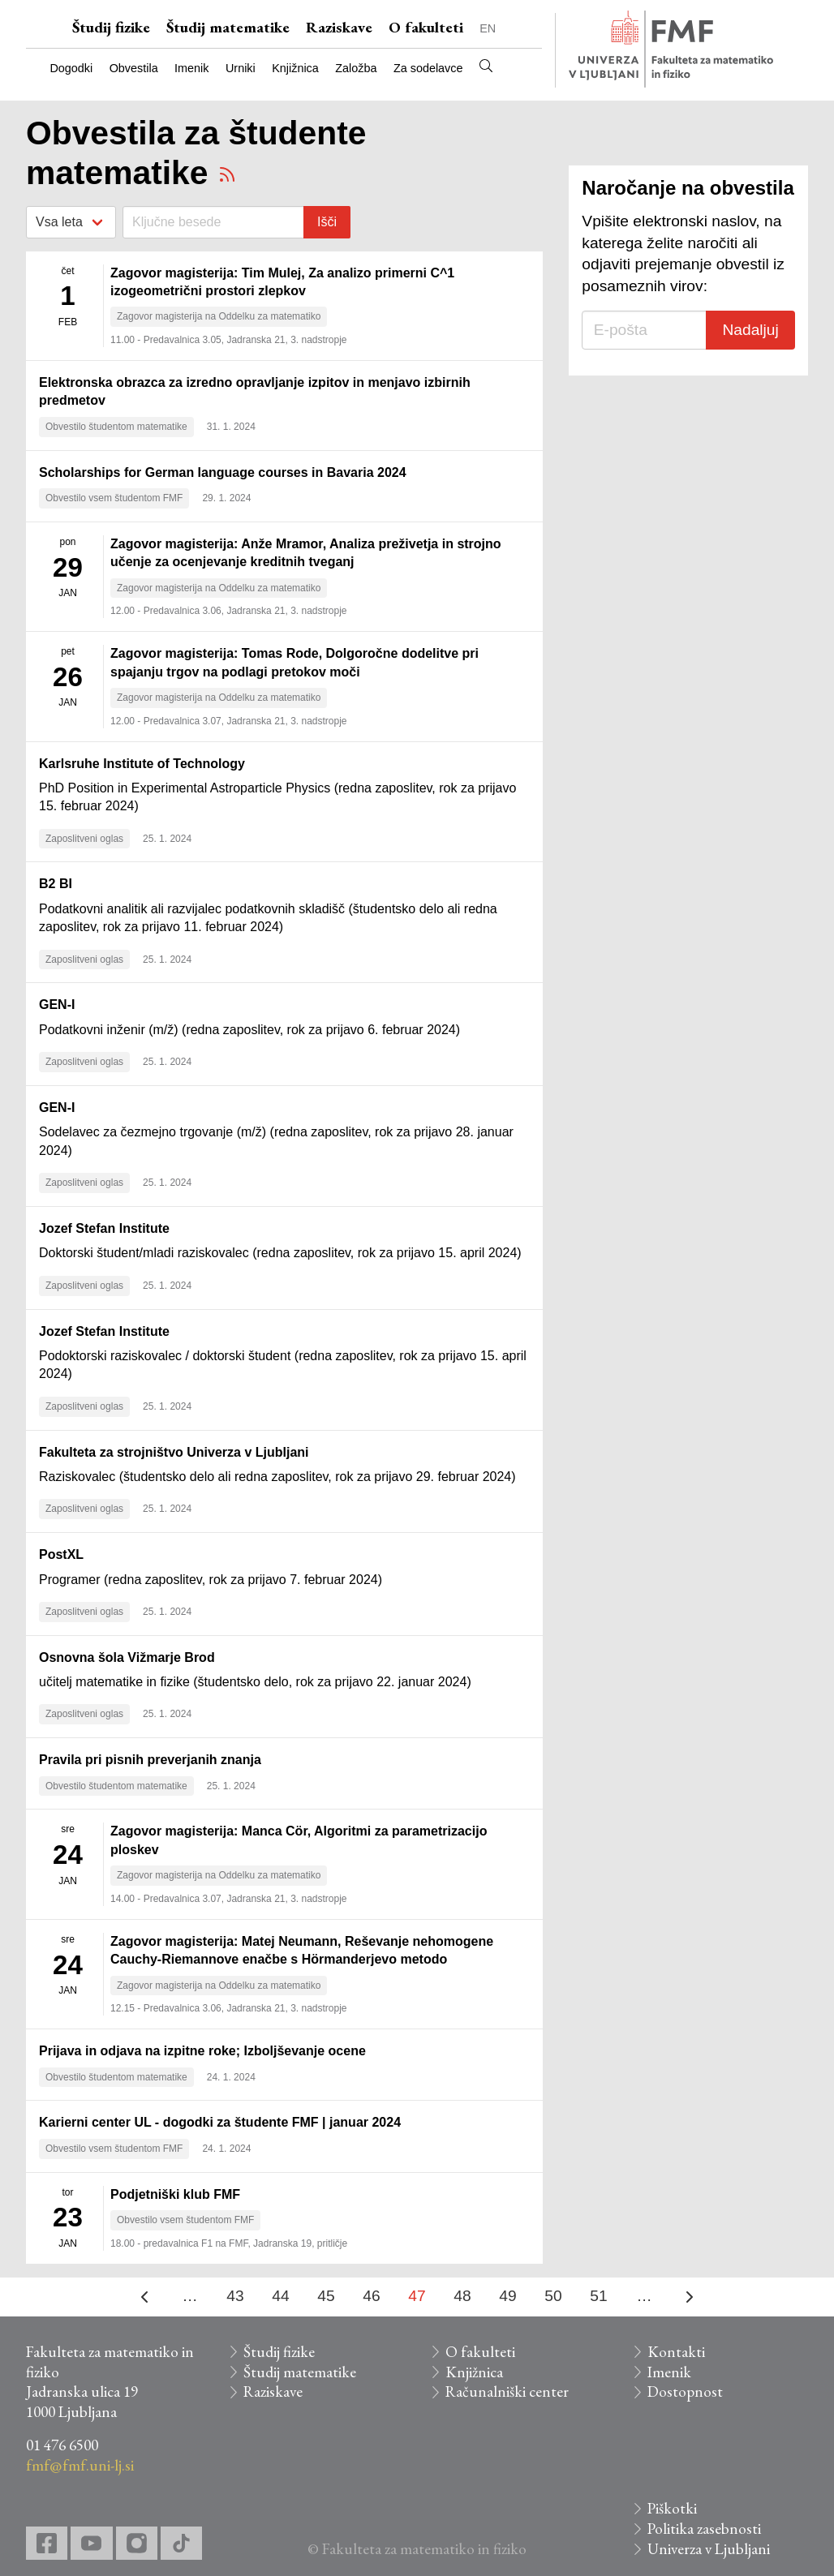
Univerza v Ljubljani (708, 2549)
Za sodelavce (428, 68)
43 (234, 2295)
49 (507, 2295)
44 (280, 2295)
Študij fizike (111, 27)
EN (487, 28)
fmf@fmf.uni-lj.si (80, 2465)
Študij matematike (228, 27)
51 (598, 2295)
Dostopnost (685, 2391)
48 (462, 2295)
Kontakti (676, 2352)
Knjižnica (295, 68)
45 (325, 2295)
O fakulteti (426, 27)
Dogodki (70, 68)
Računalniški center (507, 2391)
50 (552, 2295)
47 (416, 2295)
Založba (355, 68)
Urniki (241, 68)
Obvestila (134, 68)
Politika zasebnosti (704, 2528)
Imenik (191, 68)
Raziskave (339, 27)
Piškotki (672, 2508)
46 (371, 2295)
